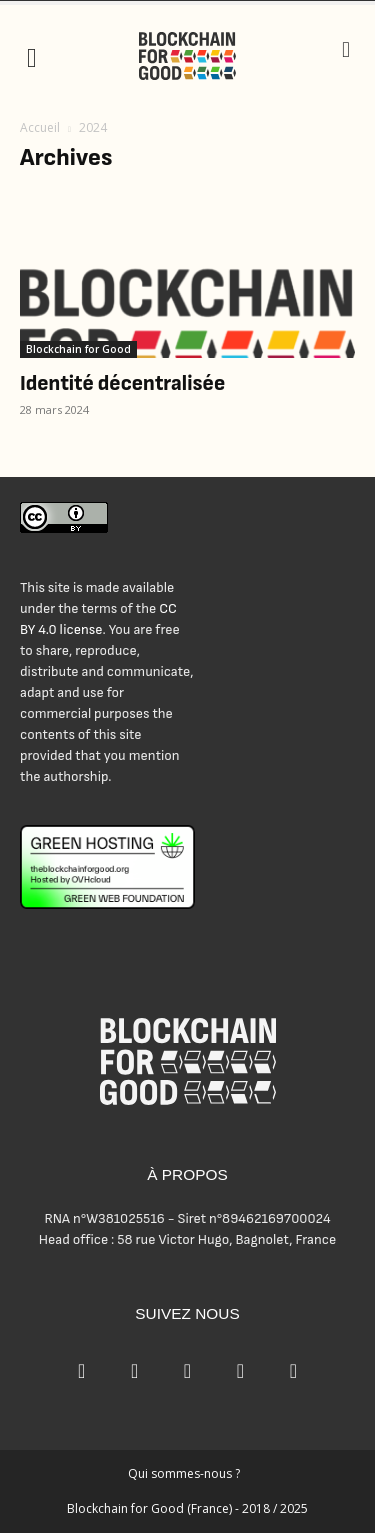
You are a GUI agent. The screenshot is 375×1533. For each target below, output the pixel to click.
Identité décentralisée (122, 383)
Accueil (40, 127)
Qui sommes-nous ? (184, 1473)
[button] (32, 56)
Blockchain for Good (78, 349)
